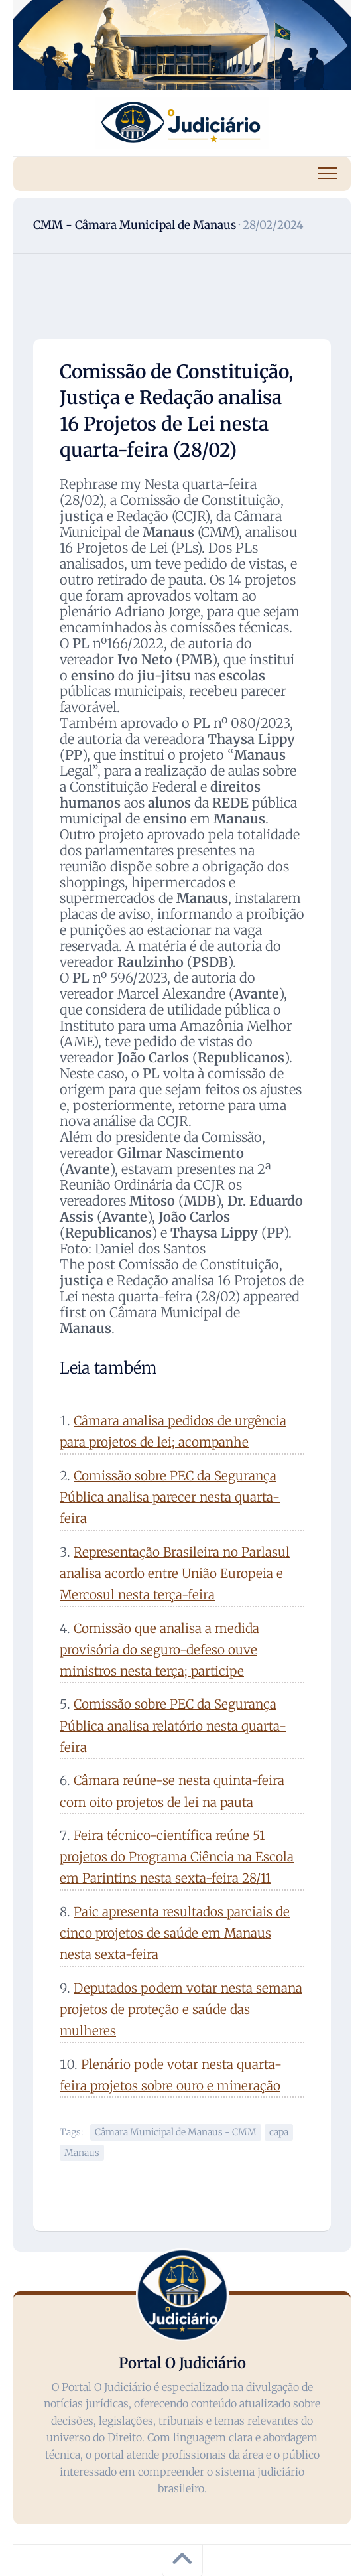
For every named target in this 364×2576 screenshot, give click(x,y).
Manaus (81, 2153)
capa (278, 2132)
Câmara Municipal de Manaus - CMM (176, 2132)
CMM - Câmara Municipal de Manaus (134, 225)
